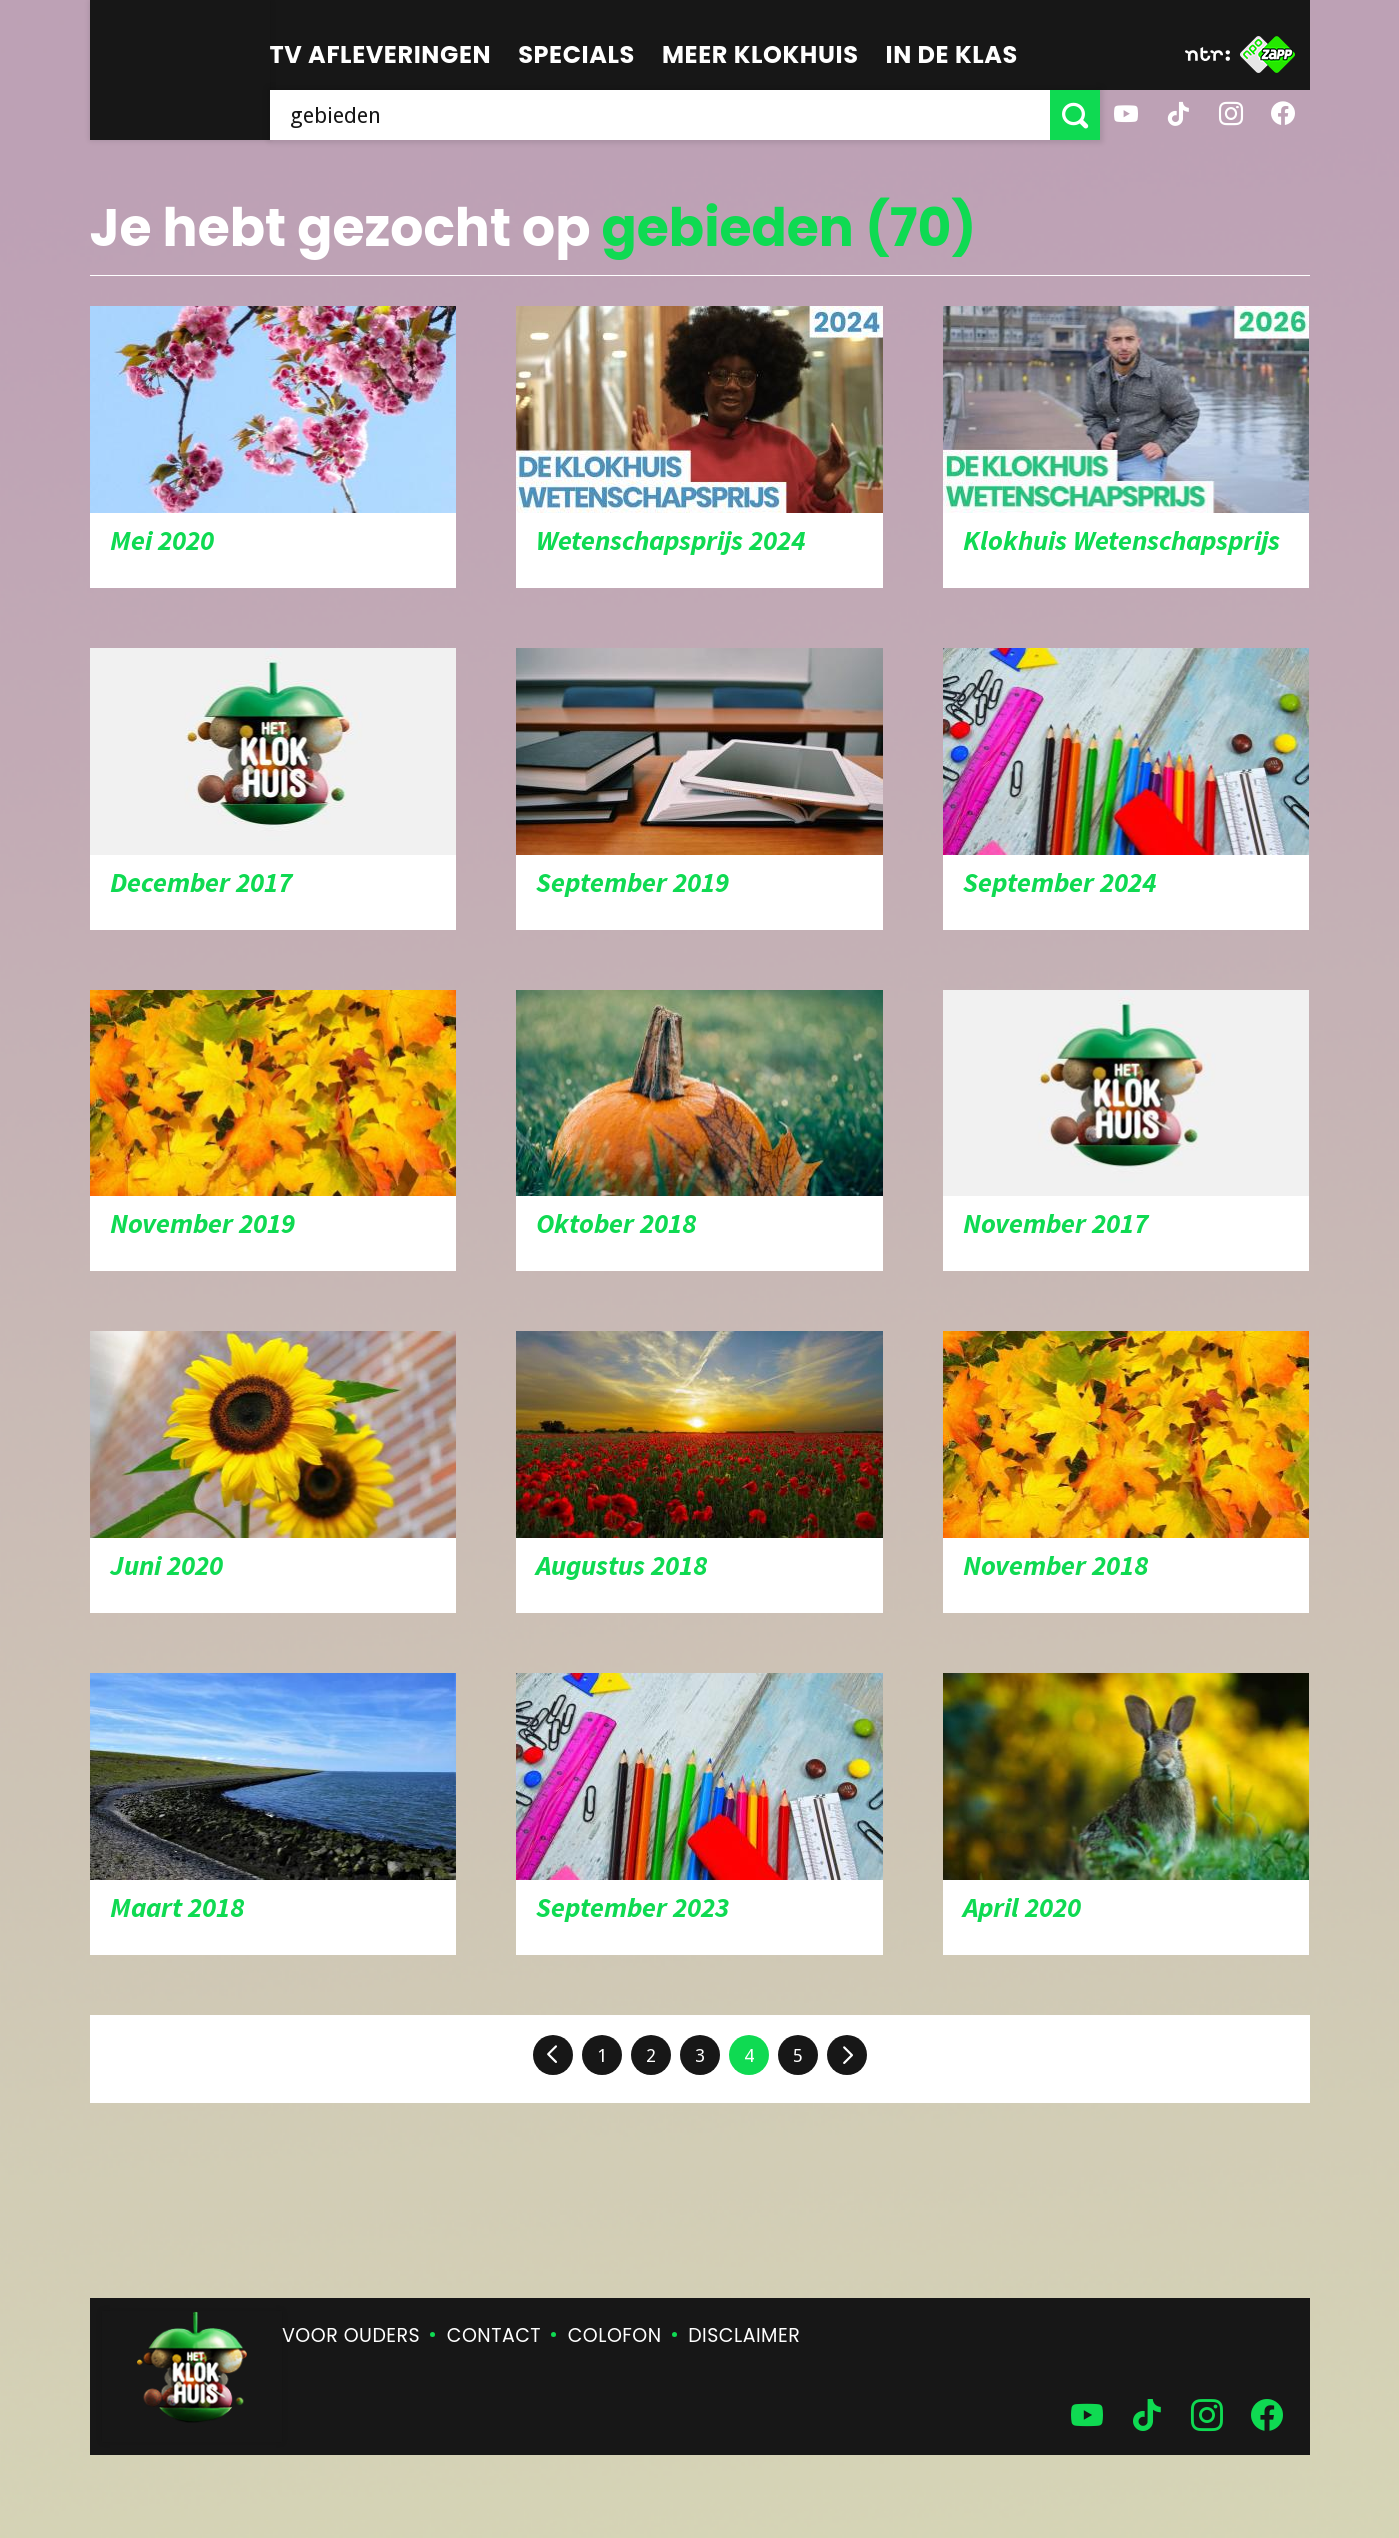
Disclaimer (744, 2335)
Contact (494, 2335)
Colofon (615, 2335)
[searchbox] (660, 115)
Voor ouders (351, 2335)
